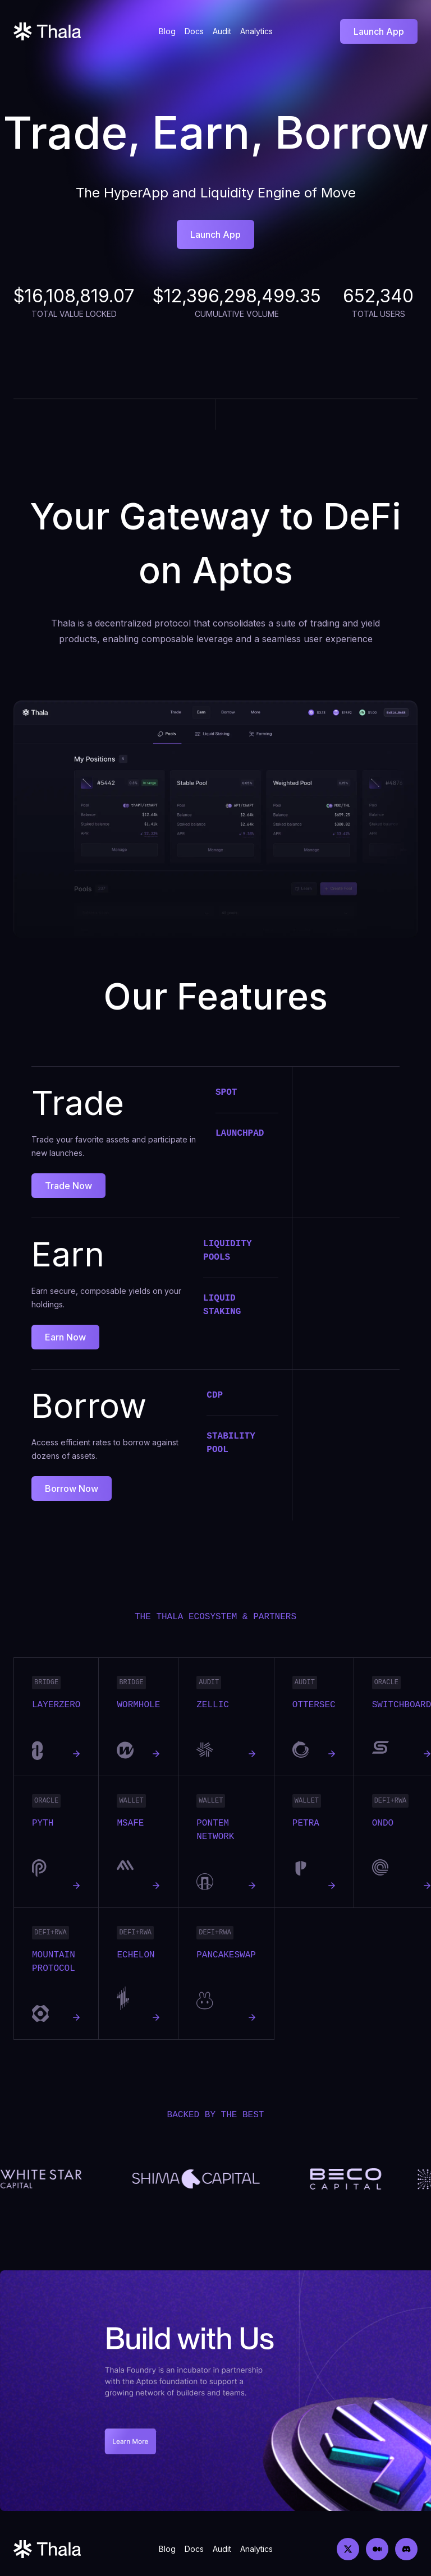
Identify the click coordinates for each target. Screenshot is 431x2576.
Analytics (256, 31)
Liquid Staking (222, 1305)
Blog (167, 31)
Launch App (379, 31)
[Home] (47, 31)
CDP (215, 1395)
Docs (194, 31)
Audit (222, 31)
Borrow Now (71, 1488)
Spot (226, 1092)
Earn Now (65, 1337)
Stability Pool (231, 1443)
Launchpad (240, 1133)
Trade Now (68, 1185)
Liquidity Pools (227, 1250)
